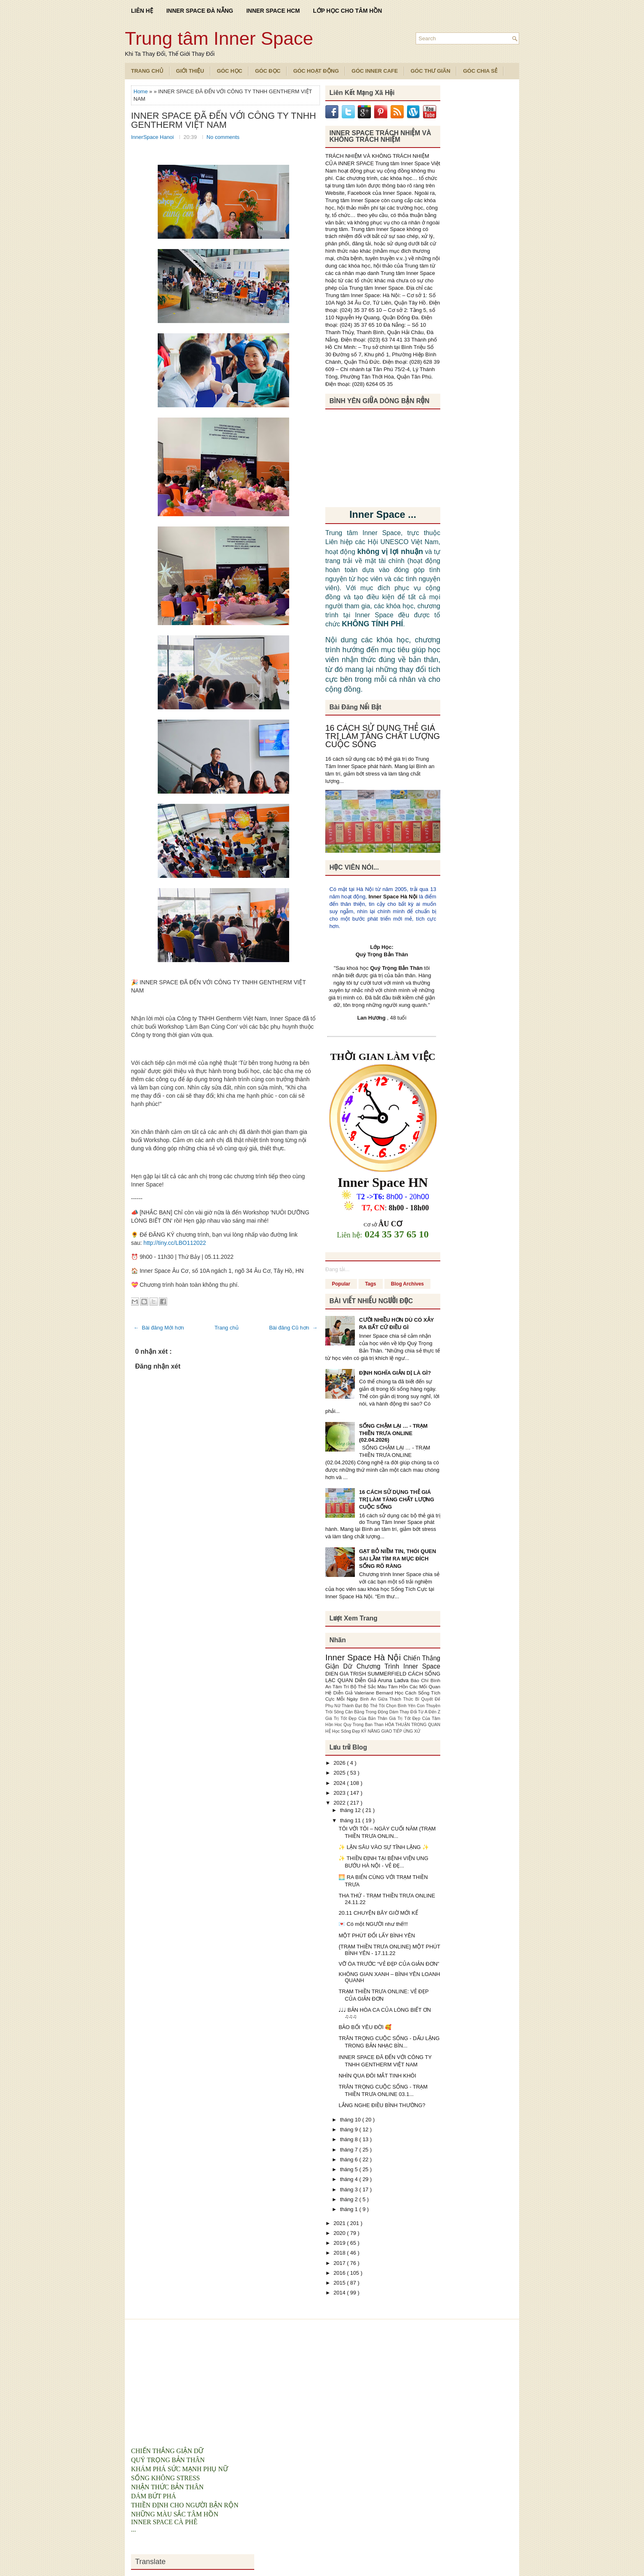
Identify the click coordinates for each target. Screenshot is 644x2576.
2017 (340, 2263)
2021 (340, 2223)
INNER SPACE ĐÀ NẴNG (199, 10)
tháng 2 (349, 2199)
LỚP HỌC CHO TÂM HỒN (347, 10)
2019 (340, 2243)
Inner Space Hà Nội (392, 896)
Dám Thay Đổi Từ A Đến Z (414, 1712)
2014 (340, 2293)
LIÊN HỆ (142, 10)
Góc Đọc (268, 71)
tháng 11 (351, 1820)
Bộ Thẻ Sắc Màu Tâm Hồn (379, 1686)
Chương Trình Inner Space (398, 1666)
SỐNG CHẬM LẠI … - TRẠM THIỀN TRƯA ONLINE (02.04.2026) (393, 1433)
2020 (340, 2233)
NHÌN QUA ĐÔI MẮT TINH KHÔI (377, 2076)
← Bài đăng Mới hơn (158, 1328)
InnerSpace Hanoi (153, 137)
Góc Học (229, 71)
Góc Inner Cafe (375, 71)
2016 (340, 2273)
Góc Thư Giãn (431, 71)
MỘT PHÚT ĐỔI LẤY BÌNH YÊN (376, 1935)
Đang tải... (337, 1269)
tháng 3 (349, 2189)
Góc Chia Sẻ (480, 71)
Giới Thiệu (190, 71)
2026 (340, 1763)
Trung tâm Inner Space (219, 38)
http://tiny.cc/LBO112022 (174, 1243)
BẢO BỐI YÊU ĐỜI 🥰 (364, 2027)
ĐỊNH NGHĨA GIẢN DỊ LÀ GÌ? (395, 1373)
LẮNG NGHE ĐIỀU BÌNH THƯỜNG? (381, 2105)
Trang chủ (226, 1328)
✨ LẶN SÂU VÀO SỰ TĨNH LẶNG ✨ (383, 1847)
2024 (340, 1783)
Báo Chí (420, 1680)
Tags (370, 1284)
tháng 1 (349, 2209)
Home (141, 91)
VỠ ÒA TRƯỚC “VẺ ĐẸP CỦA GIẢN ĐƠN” (388, 1964)
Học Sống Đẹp (346, 1731)
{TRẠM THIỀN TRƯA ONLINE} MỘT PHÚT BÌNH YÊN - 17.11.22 (389, 1950)
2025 (340, 1773)
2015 (340, 2283)
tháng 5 (349, 2169)
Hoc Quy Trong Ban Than (360, 1724)
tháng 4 (349, 2179)
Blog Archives (407, 1284)
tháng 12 (351, 1810)
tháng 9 (349, 2129)
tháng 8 (349, 2139)
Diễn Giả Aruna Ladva (383, 1680)
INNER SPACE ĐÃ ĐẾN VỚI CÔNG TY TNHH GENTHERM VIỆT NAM (223, 120)
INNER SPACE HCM (273, 10)
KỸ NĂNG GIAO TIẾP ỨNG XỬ (391, 1731)
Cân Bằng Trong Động (367, 1712)
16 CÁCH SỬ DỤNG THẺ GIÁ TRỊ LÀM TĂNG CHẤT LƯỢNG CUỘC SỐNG (382, 736)
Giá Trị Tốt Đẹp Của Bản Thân (357, 1718)
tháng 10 (351, 2120)
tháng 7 (349, 2150)
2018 (340, 2253)
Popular (341, 1284)
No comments (223, 137)
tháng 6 (349, 2159)
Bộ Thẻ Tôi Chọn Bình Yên (390, 1705)
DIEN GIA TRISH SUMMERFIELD (366, 1674)
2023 (340, 1793)
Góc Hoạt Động (316, 71)
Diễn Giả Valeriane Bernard (364, 1692)
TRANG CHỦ (147, 71)
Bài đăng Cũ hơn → (293, 1328)
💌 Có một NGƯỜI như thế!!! (372, 1924)
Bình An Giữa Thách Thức (387, 1699)
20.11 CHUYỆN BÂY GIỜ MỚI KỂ (378, 1913)
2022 (340, 1803)
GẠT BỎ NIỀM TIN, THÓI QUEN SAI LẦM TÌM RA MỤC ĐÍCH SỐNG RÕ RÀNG (397, 1558)
